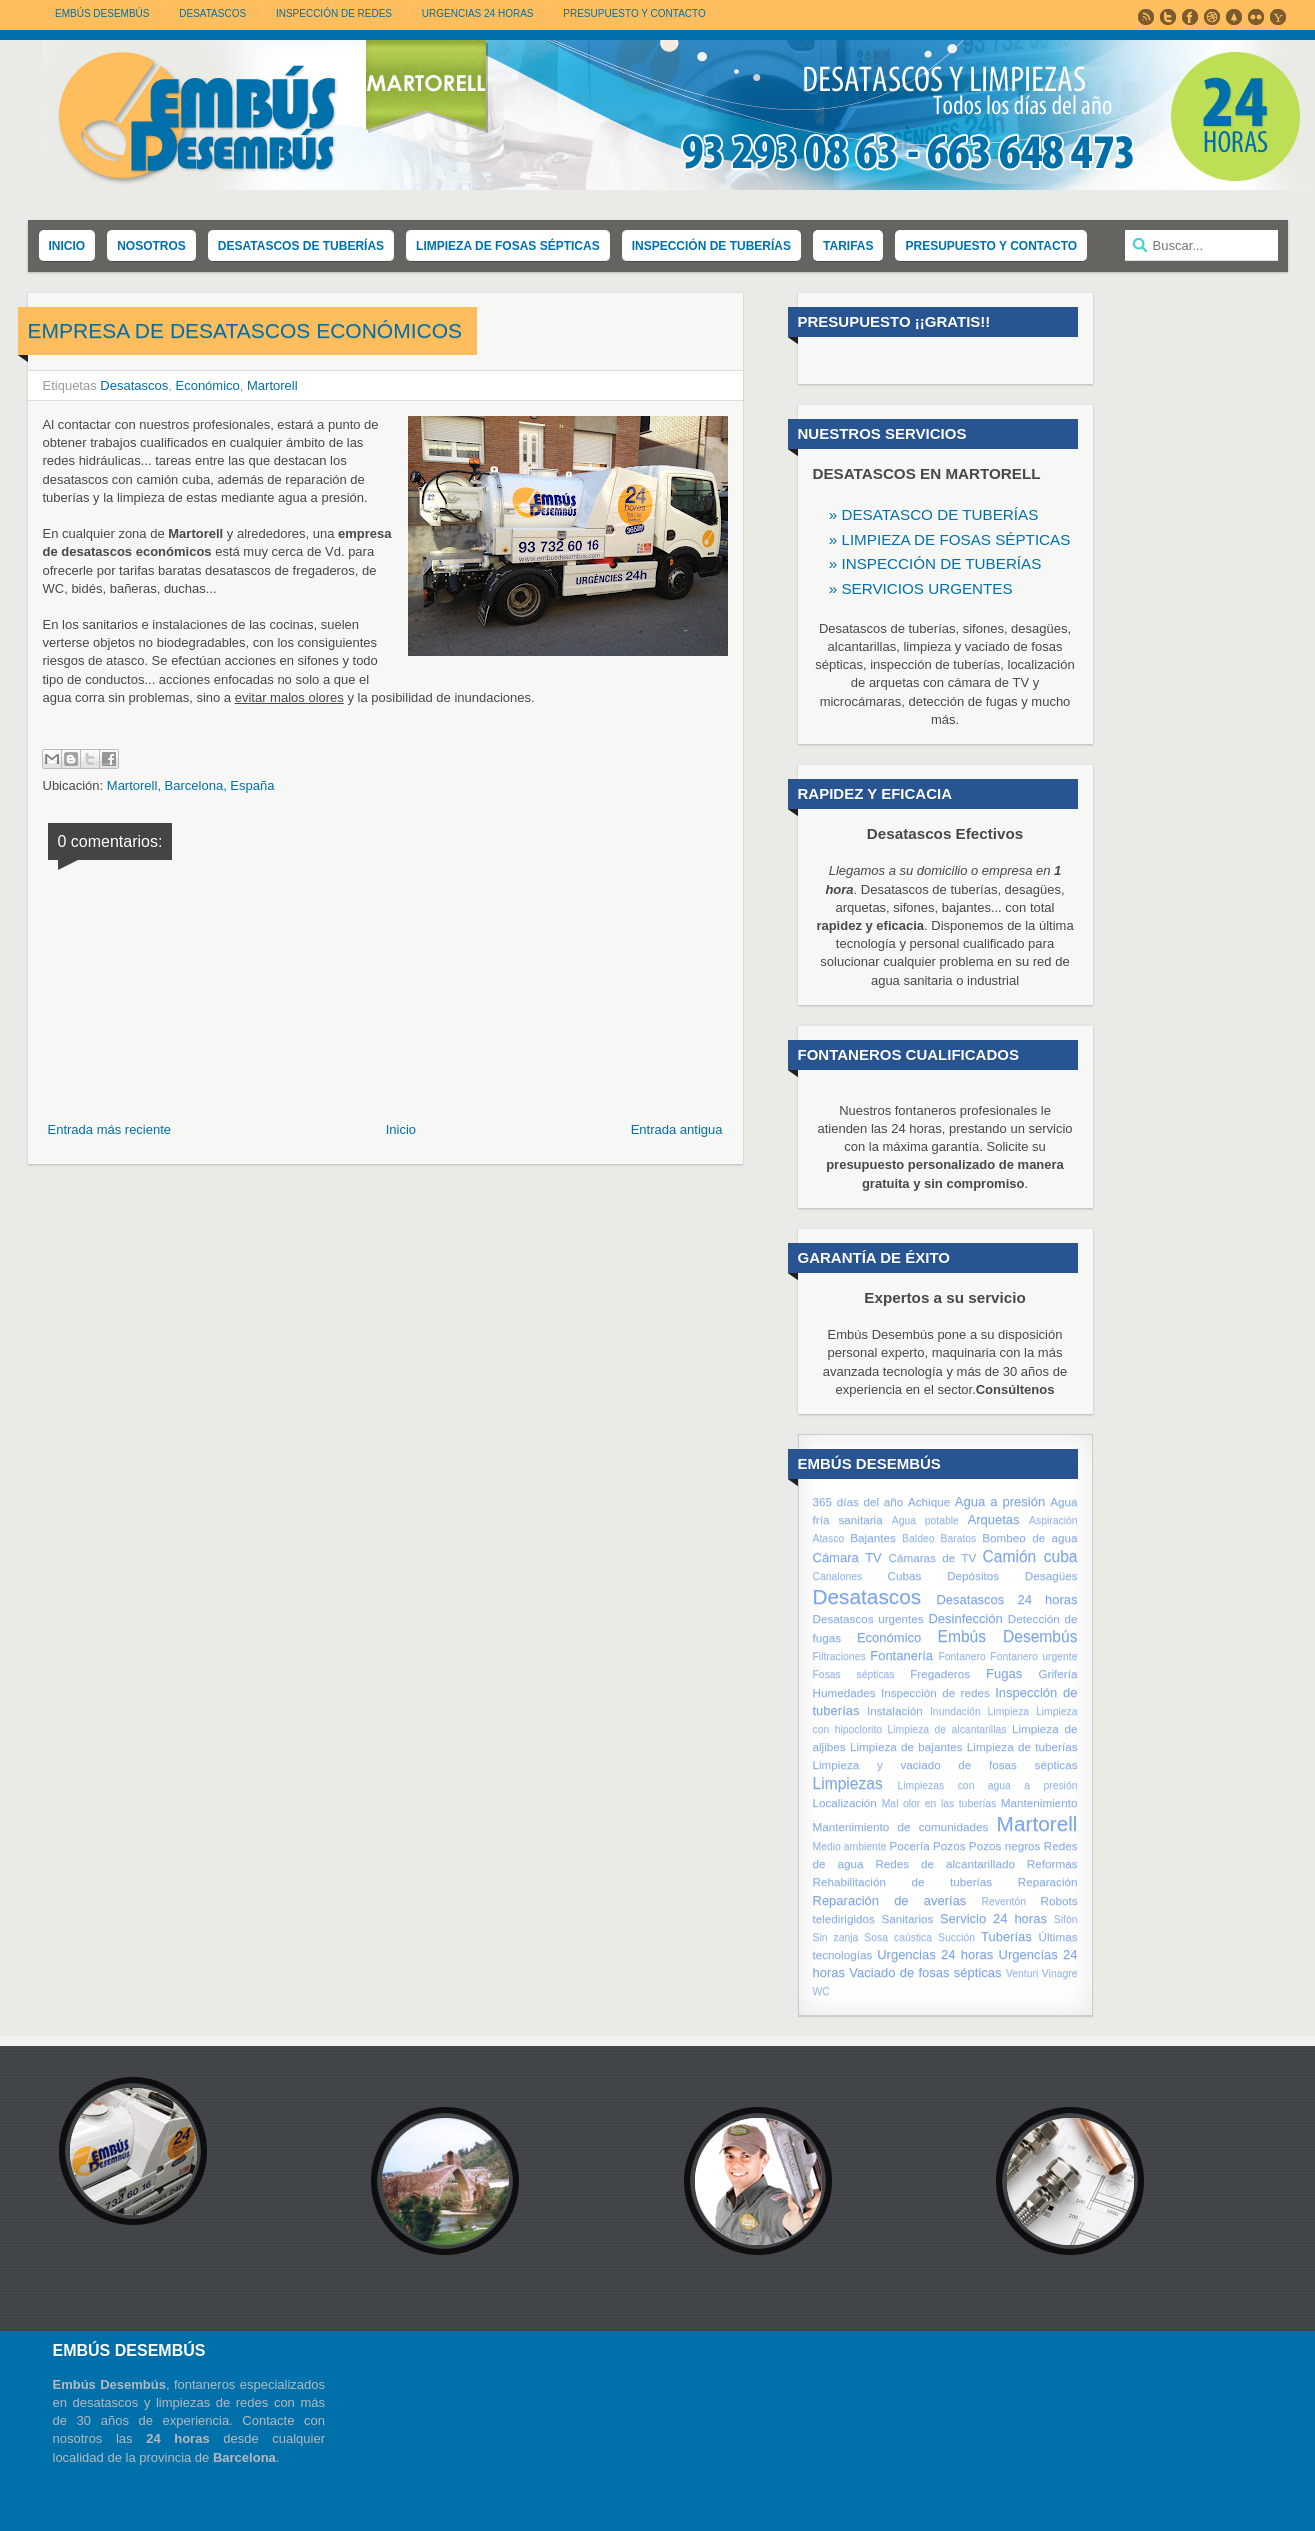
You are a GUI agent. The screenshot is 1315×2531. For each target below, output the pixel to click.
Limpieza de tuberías (1022, 1746)
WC (821, 1991)
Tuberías (1006, 1936)
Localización (845, 1802)
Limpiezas (848, 1783)
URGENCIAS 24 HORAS (478, 13)
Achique (929, 1501)
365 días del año (858, 1501)
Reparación (1048, 1881)
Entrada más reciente (110, 1129)
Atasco (829, 1538)
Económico (207, 385)
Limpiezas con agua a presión (988, 1785)
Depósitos (973, 1575)
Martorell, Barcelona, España (191, 785)
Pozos (949, 1845)
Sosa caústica (898, 1937)
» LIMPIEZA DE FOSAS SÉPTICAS (950, 539)
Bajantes (872, 1537)
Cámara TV (847, 1557)
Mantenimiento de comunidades (901, 1826)
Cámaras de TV (932, 1557)
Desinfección (965, 1618)
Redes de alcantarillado (945, 1863)
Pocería (909, 1845)
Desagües (1051, 1575)
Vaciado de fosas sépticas (925, 1972)
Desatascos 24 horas (1006, 1599)
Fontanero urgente (1033, 1656)
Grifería (1058, 1673)
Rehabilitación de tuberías (903, 1881)
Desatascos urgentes (868, 1618)
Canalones (838, 1576)
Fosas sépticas (854, 1674)
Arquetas (994, 1519)
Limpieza (1009, 1711)
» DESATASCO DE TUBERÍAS (934, 514)
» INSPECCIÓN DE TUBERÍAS (935, 563)
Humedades (844, 1692)
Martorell (272, 385)
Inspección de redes (935, 1692)
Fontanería (901, 1655)
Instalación (895, 1710)
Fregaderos (940, 1673)
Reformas (1052, 1863)
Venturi (1022, 1973)
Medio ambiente (850, 1846)
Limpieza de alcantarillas (947, 1729)
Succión (956, 1937)
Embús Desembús (102, 13)
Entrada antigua (677, 1129)
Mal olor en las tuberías (939, 1803)
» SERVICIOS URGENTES (921, 588)
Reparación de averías (890, 1900)
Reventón (1004, 1901)
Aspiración (1053, 1520)
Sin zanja (836, 1937)
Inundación (955, 1711)
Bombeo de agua (1029, 1537)
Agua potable (925, 1520)
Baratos (958, 1538)
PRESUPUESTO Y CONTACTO (634, 13)
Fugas (1004, 1673)
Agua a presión (1000, 1501)
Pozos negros (1005, 1845)
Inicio (401, 1129)
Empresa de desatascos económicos (245, 330)
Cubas (905, 1575)
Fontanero (961, 1656)
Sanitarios (907, 1918)
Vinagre (1060, 1973)
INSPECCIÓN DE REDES (334, 13)
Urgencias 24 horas (935, 1954)
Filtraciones (839, 1656)
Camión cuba (1030, 1556)
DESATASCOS (212, 13)
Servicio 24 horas (993, 1918)
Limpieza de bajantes (906, 1746)
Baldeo (918, 1538)
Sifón (1066, 1919)
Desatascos (134, 385)
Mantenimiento (1039, 1802)
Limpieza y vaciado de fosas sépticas (945, 1764)
